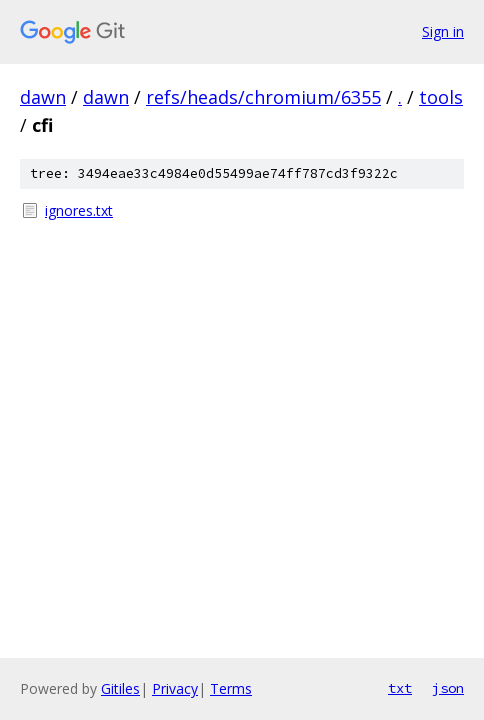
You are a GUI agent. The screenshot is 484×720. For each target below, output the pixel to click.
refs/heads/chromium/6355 (263, 97)
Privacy (175, 688)
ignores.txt (79, 210)
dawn (43, 97)
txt (400, 688)
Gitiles (120, 688)
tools (441, 97)
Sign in (443, 31)
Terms (231, 688)
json (448, 688)
